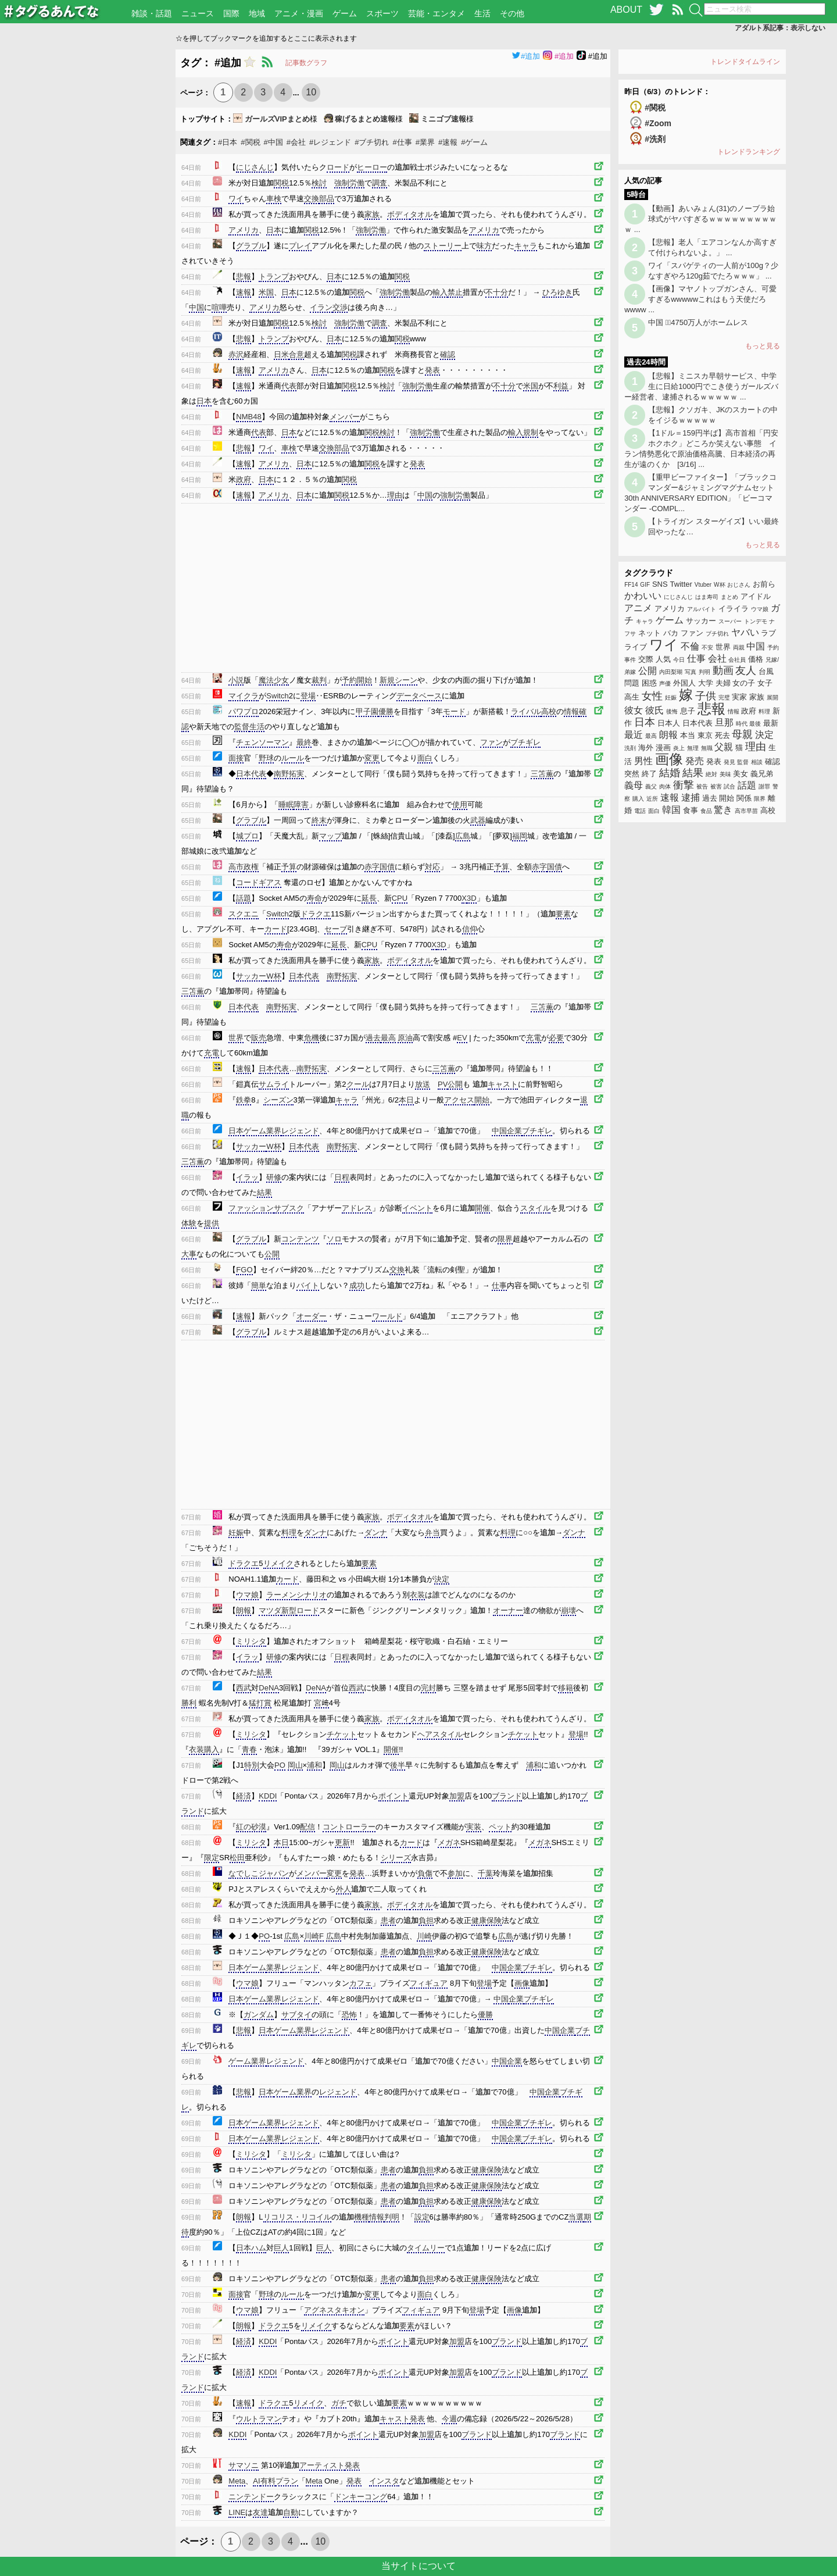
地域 (257, 13)
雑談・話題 (151, 13)
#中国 (273, 142)
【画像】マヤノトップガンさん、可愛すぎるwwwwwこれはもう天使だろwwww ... (700, 299)
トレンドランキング (748, 152)
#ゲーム (474, 142)
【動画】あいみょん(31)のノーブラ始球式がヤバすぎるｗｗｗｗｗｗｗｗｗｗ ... (700, 219)
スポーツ (382, 13)
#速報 (447, 142)
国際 (231, 13)
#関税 (250, 142)
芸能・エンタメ (436, 13)
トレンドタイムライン (745, 62)
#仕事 (402, 142)
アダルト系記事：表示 (780, 28)
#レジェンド (330, 142)
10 (311, 92)
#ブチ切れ (372, 142)
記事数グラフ (306, 63)
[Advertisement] (87, 223)
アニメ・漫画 (298, 13)
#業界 (425, 142)
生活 (482, 13)
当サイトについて (418, 2566)
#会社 (296, 142)
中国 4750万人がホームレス (698, 322)
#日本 (227, 142)
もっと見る (762, 346)
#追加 (526, 56)
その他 (512, 13)
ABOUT (626, 10)
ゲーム (344, 13)
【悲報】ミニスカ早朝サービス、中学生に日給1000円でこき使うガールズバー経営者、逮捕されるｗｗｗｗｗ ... (701, 386)
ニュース (197, 13)
